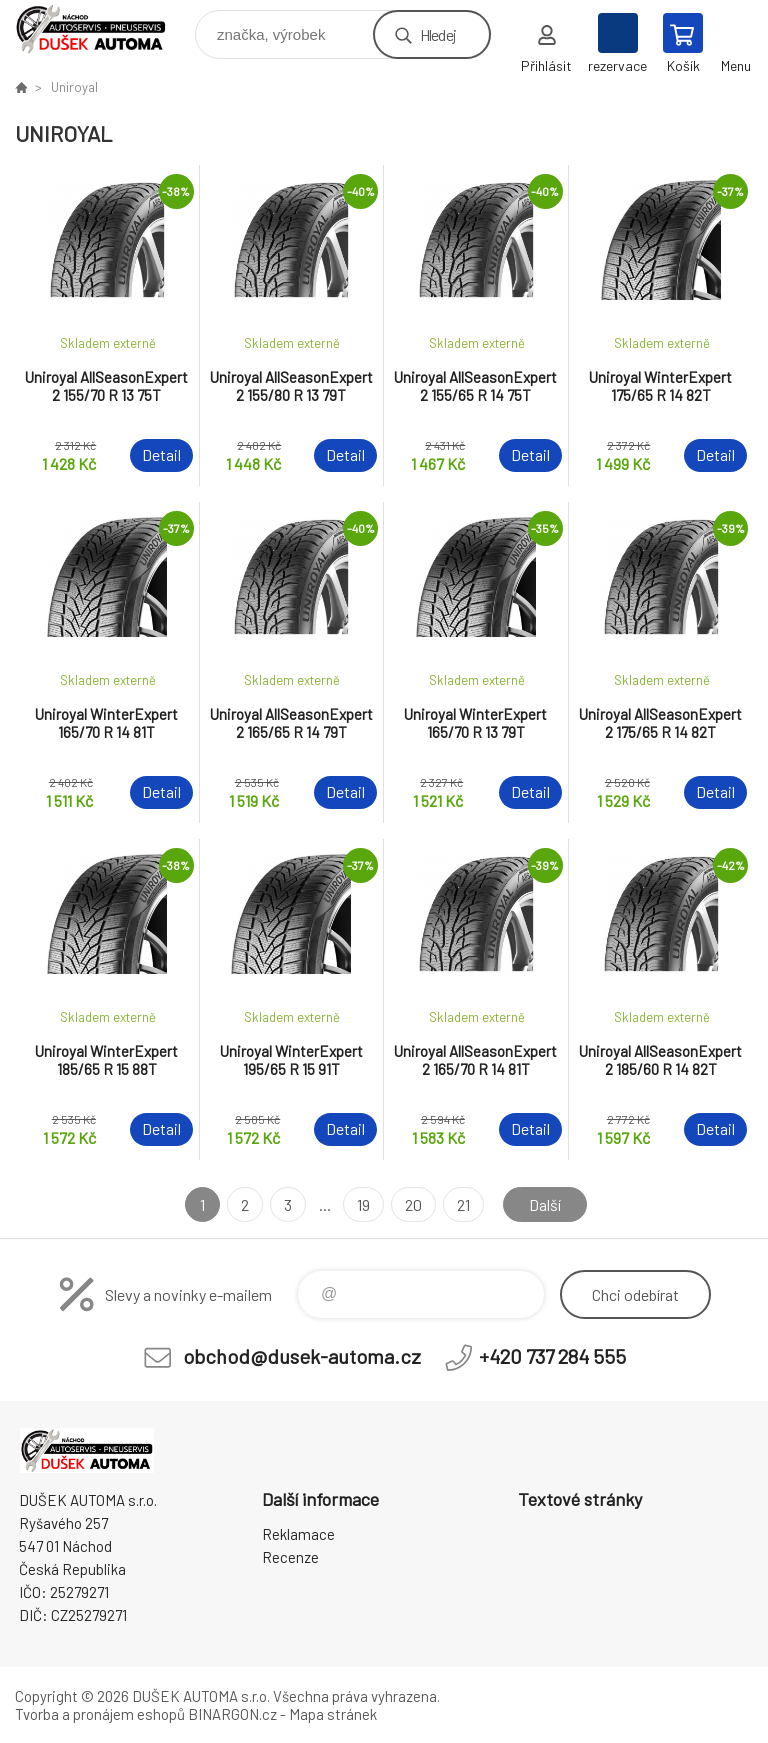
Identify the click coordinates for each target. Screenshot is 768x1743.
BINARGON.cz (232, 1714)
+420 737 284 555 (552, 1356)
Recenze (290, 1557)
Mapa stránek (333, 1714)
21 (463, 1204)
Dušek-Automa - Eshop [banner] (103, 29)
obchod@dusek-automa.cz (302, 1356)
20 (413, 1204)
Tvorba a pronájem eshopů (100, 1714)
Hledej (438, 34)
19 (363, 1204)
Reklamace (298, 1534)
